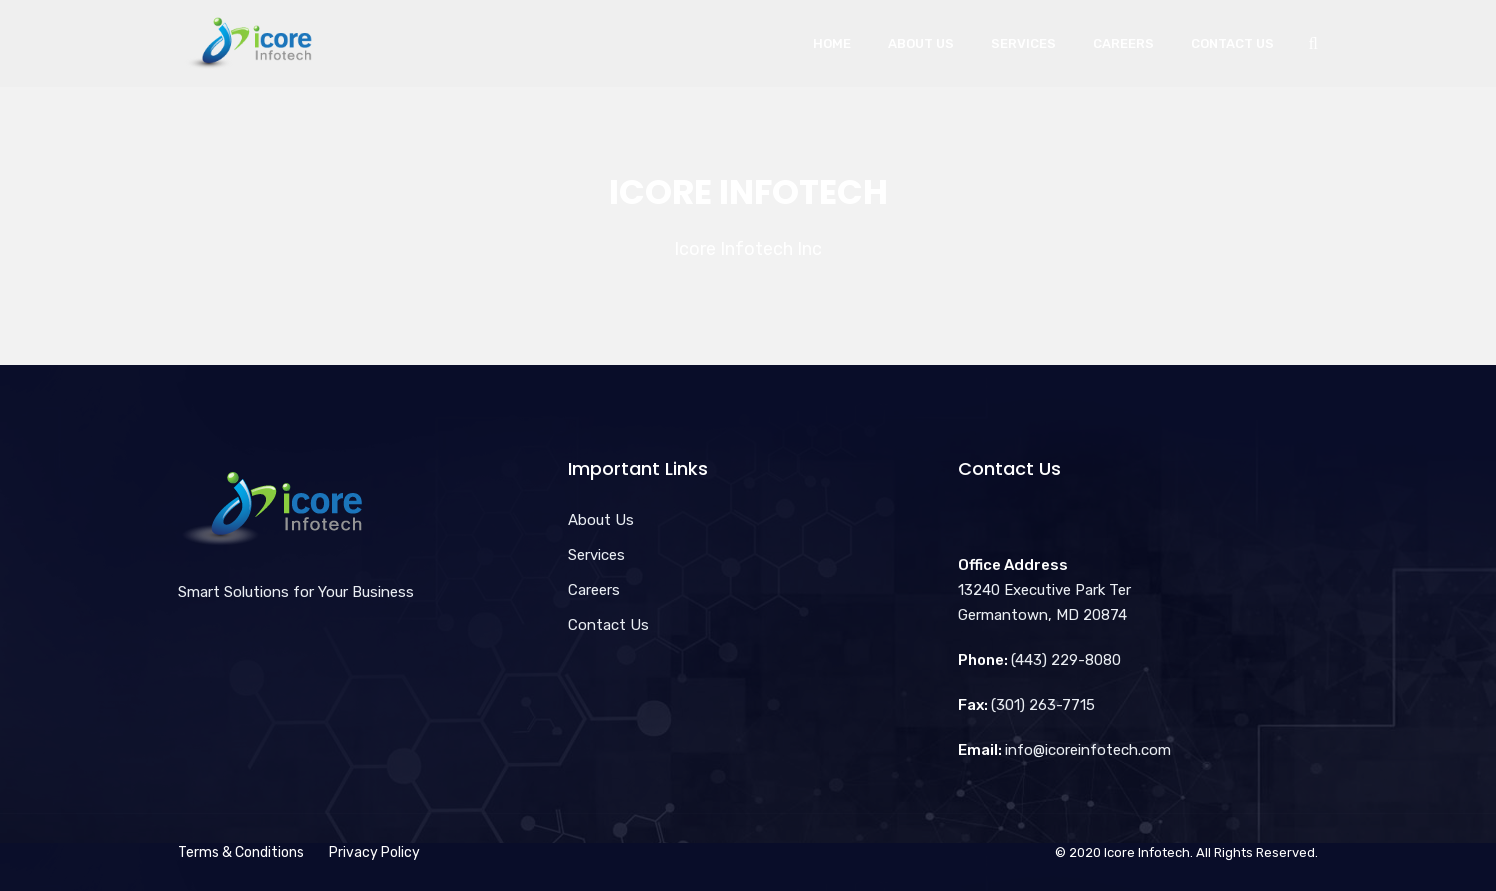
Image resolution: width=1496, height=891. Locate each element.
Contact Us (1232, 43)
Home (832, 43)
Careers (1123, 43)
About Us (921, 43)
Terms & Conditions (241, 852)
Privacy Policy (374, 852)
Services (1023, 43)
